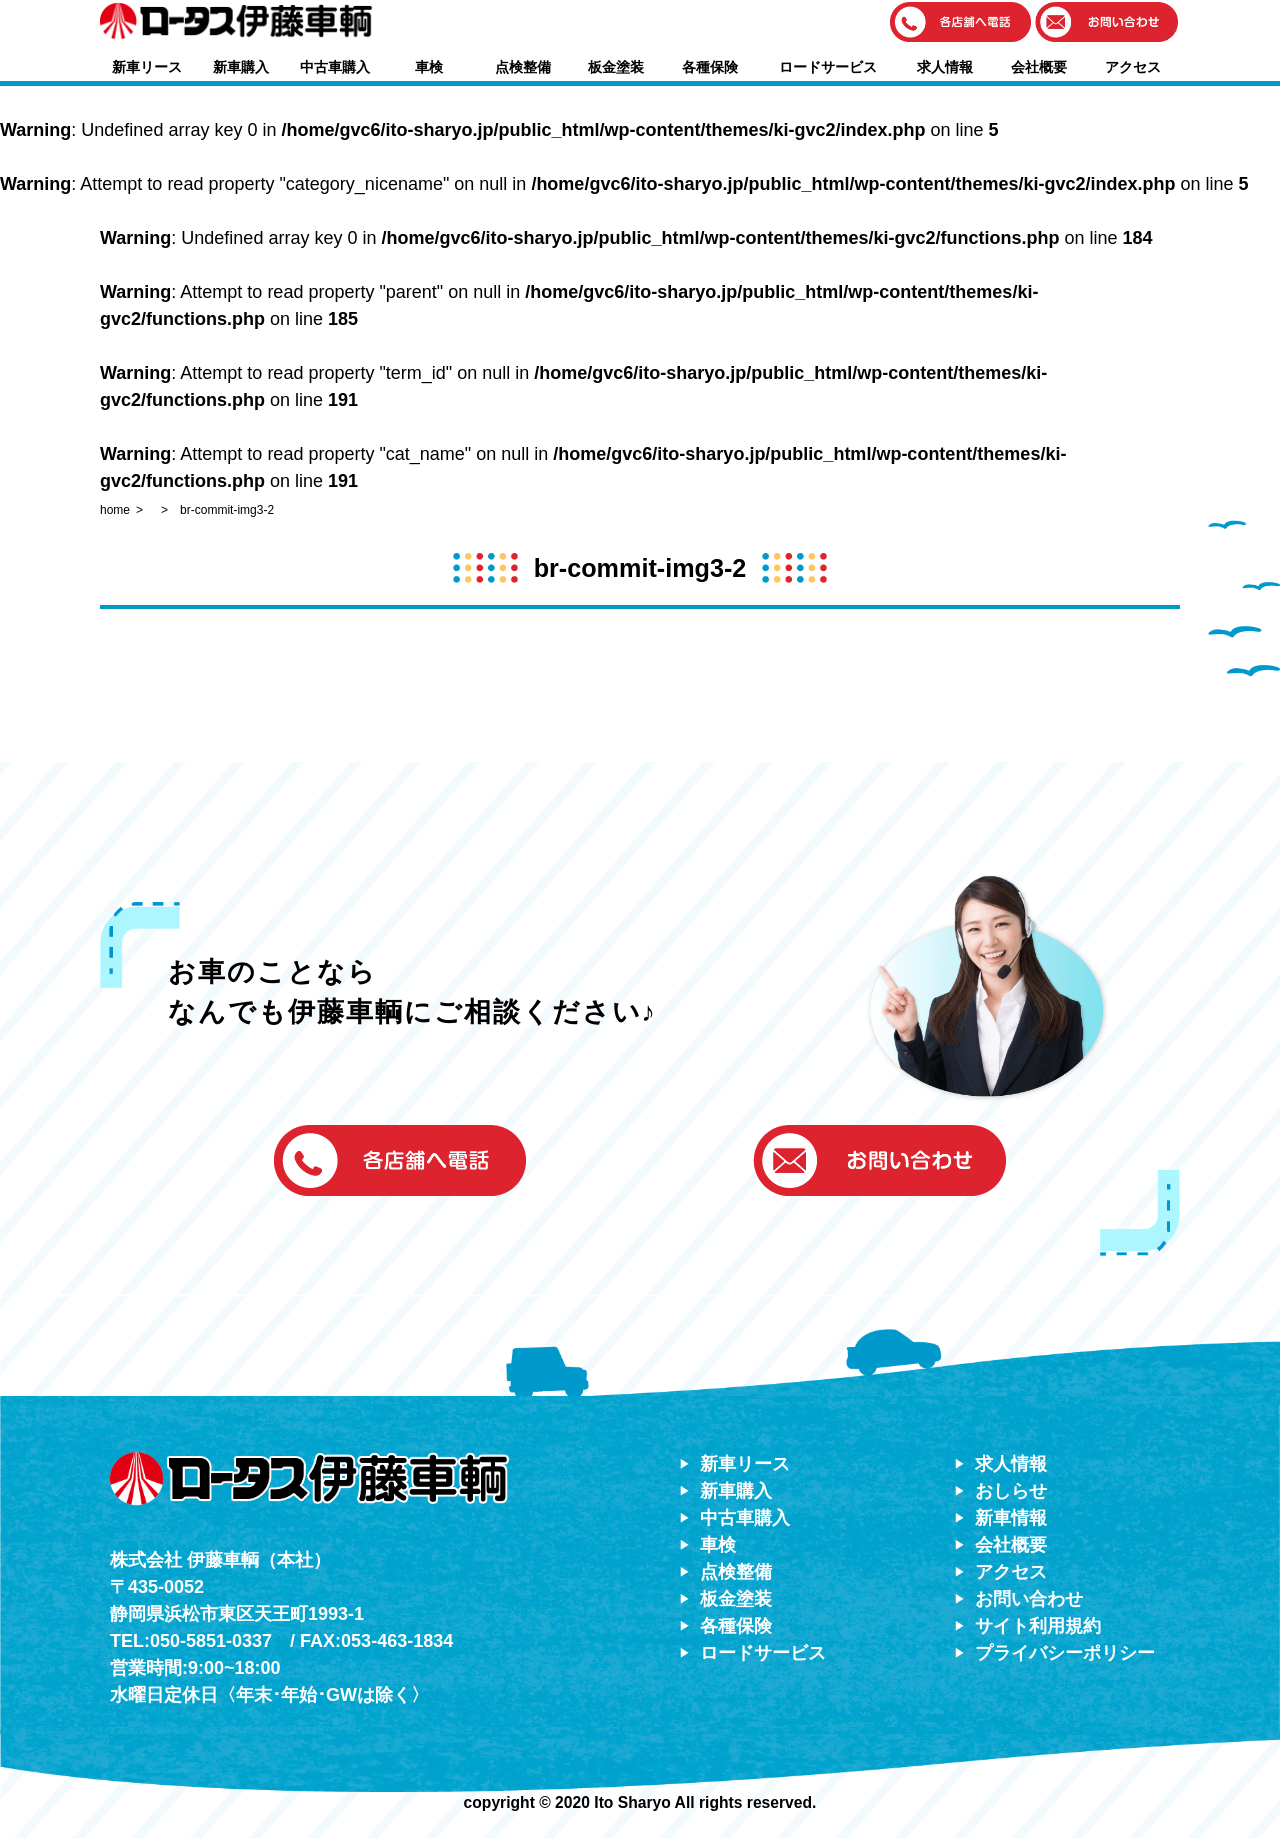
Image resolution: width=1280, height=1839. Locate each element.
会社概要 (1039, 67)
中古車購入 (335, 67)
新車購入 (241, 67)
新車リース (147, 67)
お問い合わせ (1029, 1599)
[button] (961, 23)
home (115, 510)
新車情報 (1011, 1518)
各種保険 (710, 67)
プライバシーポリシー (1065, 1653)
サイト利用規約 (1038, 1626)
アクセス (1133, 67)
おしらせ (1011, 1491)
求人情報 (945, 67)
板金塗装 (616, 67)
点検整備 (523, 67)
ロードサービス (828, 67)
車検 (429, 67)
